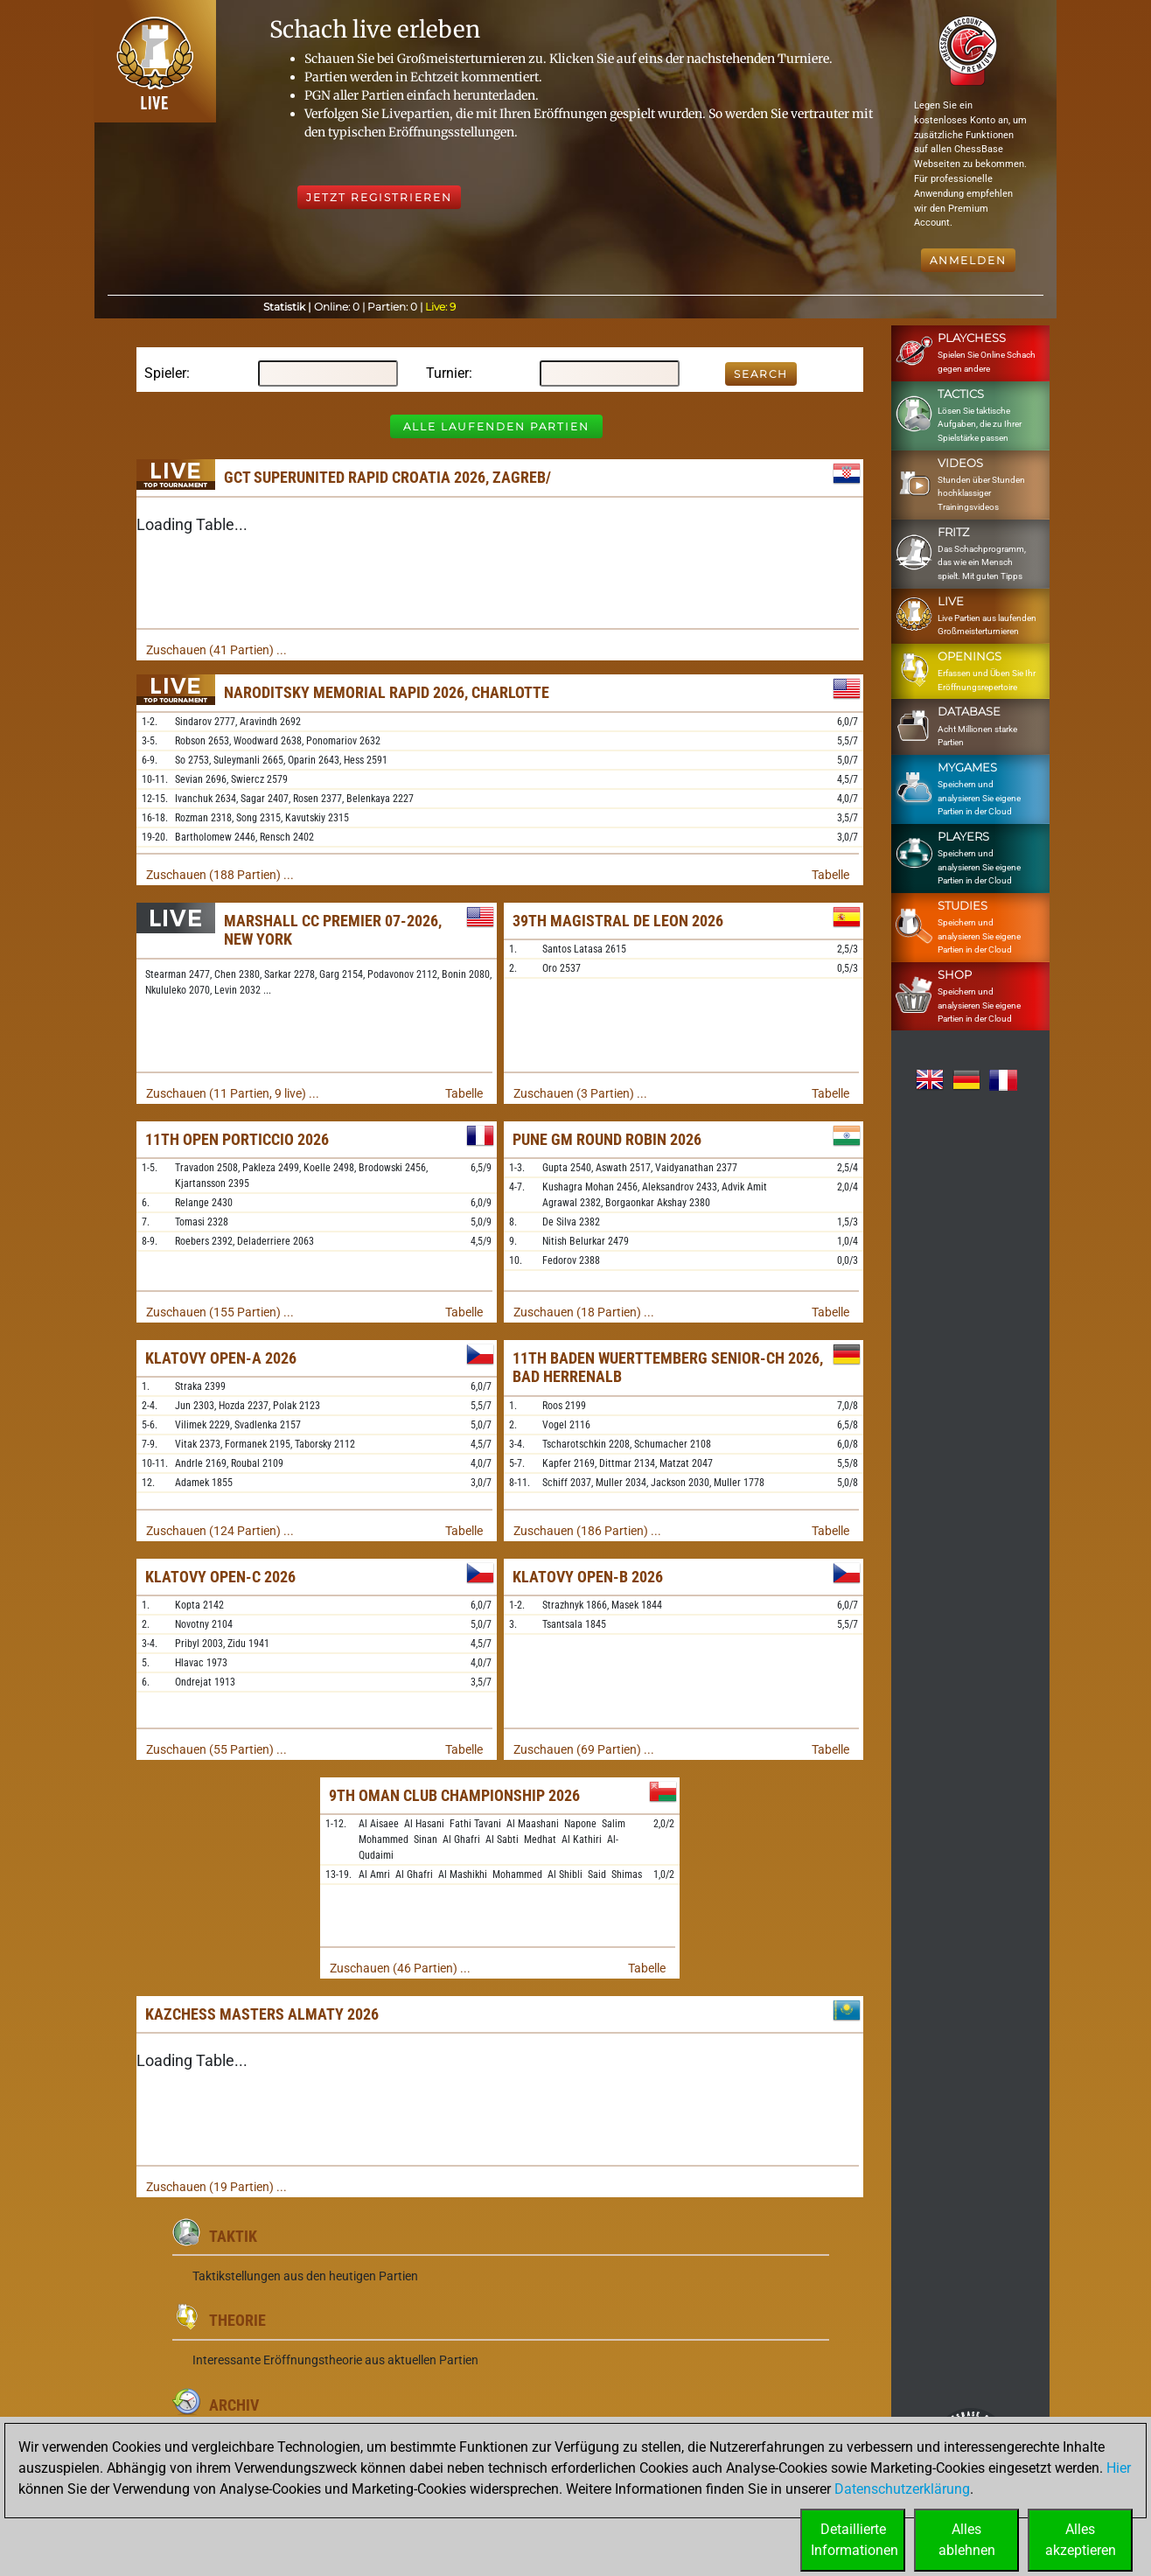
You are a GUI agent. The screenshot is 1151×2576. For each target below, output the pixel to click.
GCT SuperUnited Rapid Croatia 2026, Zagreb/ (387, 477)
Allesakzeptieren (1080, 2540)
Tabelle (830, 875)
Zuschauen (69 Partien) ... (583, 1749)
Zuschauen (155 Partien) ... (220, 1312)
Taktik (233, 2236)
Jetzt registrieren (379, 197)
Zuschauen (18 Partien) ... (583, 1312)
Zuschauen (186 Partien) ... (587, 1531)
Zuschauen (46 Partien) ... (400, 1968)
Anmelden (968, 260)
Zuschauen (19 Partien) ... (216, 2187)
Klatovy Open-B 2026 (588, 1576)
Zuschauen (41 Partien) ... (216, 650)
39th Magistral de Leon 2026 (618, 920)
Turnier (447, 373)
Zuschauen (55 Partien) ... (216, 1749)
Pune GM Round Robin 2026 (607, 1139)
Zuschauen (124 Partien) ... (220, 1531)
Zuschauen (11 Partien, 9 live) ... (232, 1093)
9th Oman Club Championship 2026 (454, 1795)
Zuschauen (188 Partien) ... (220, 875)
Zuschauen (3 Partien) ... (580, 1093)
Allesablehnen (966, 2540)
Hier (1118, 2468)
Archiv (234, 2405)
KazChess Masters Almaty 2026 (262, 2014)
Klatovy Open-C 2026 (220, 1576)
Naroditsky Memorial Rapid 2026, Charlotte (386, 692)
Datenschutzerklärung (902, 2489)
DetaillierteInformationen (854, 2540)
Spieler (165, 373)
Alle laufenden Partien (496, 426)
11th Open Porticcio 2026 (237, 1139)
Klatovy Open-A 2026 (220, 1358)
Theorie (237, 2320)
